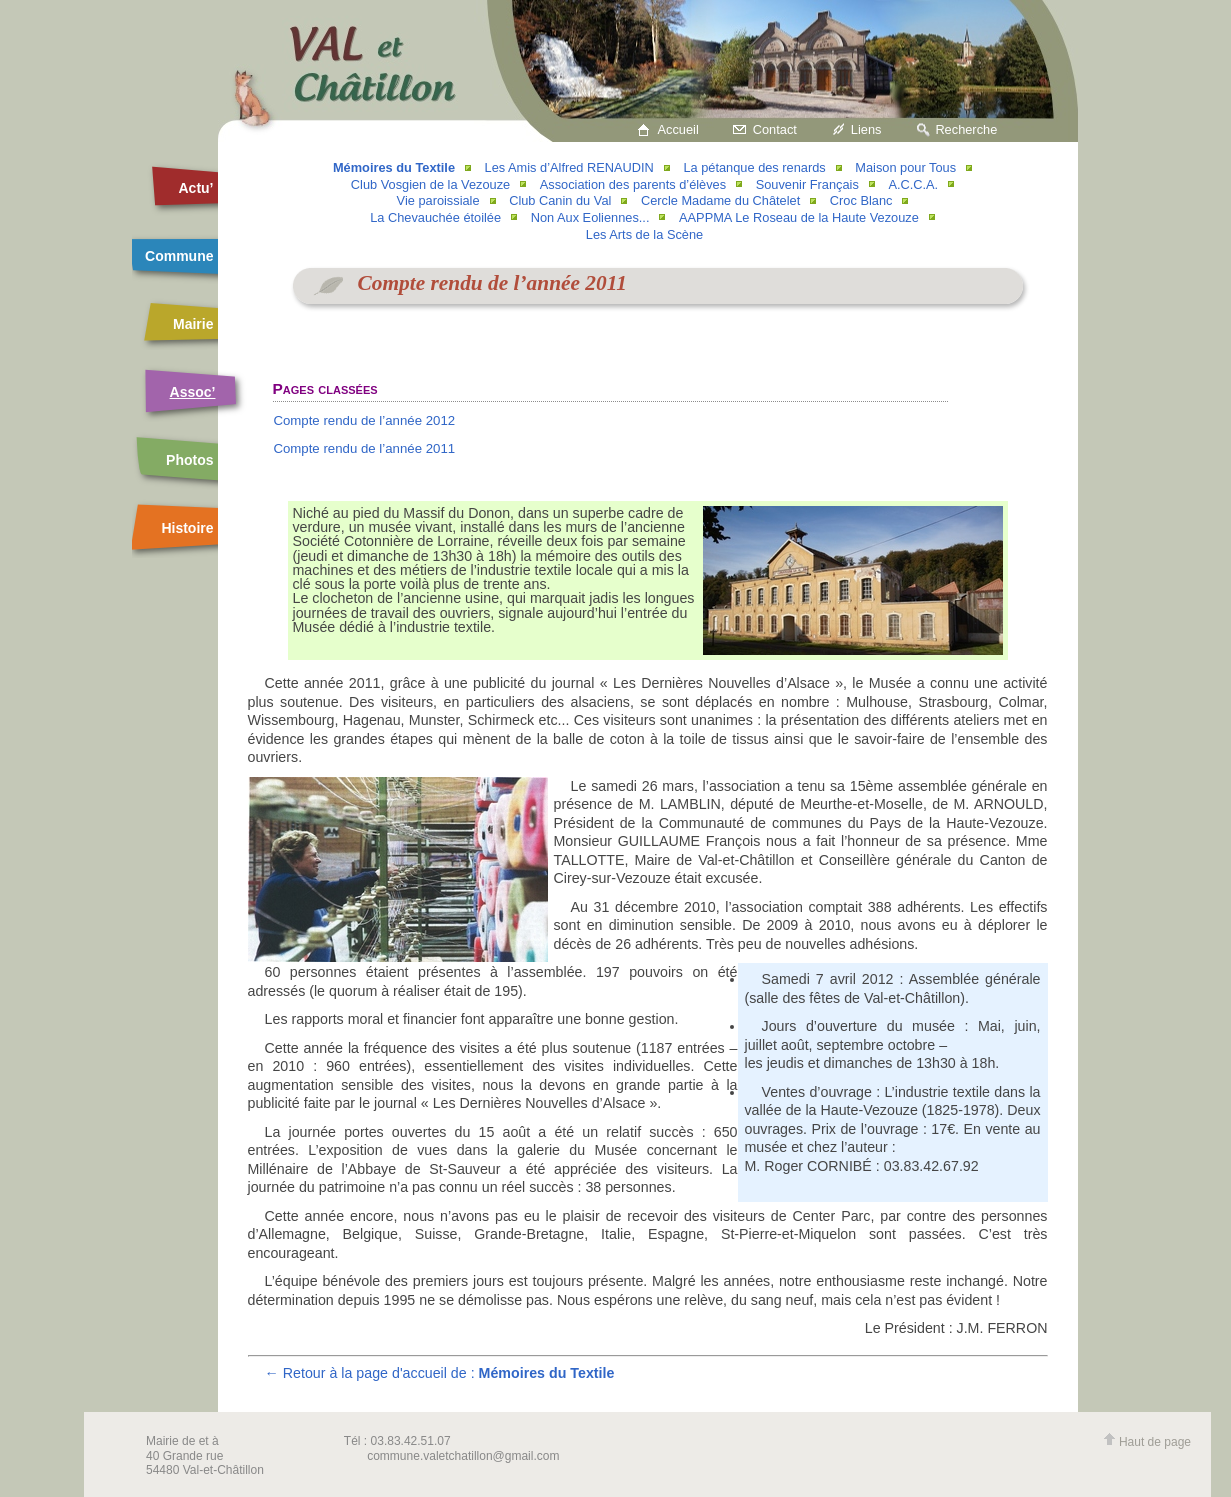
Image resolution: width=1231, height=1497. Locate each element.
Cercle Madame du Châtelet (720, 200)
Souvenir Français (807, 184)
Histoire (187, 528)
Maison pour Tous (905, 167)
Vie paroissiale (438, 200)
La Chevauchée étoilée (435, 217)
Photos (189, 460)
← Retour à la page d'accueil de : (440, 1373)
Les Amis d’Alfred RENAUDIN (569, 167)
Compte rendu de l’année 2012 (364, 420)
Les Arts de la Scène (644, 234)
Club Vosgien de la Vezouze (430, 184)
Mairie (193, 324)
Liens (866, 129)
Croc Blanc (861, 200)
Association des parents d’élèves (633, 184)
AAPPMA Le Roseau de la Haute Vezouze (799, 217)
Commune (179, 256)
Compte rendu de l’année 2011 (364, 448)
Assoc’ (193, 392)
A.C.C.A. (913, 184)
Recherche (966, 129)
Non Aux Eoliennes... (590, 217)
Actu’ (196, 188)
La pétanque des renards (754, 167)
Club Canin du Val (560, 200)
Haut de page (1147, 1442)
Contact (775, 129)
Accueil (678, 129)
